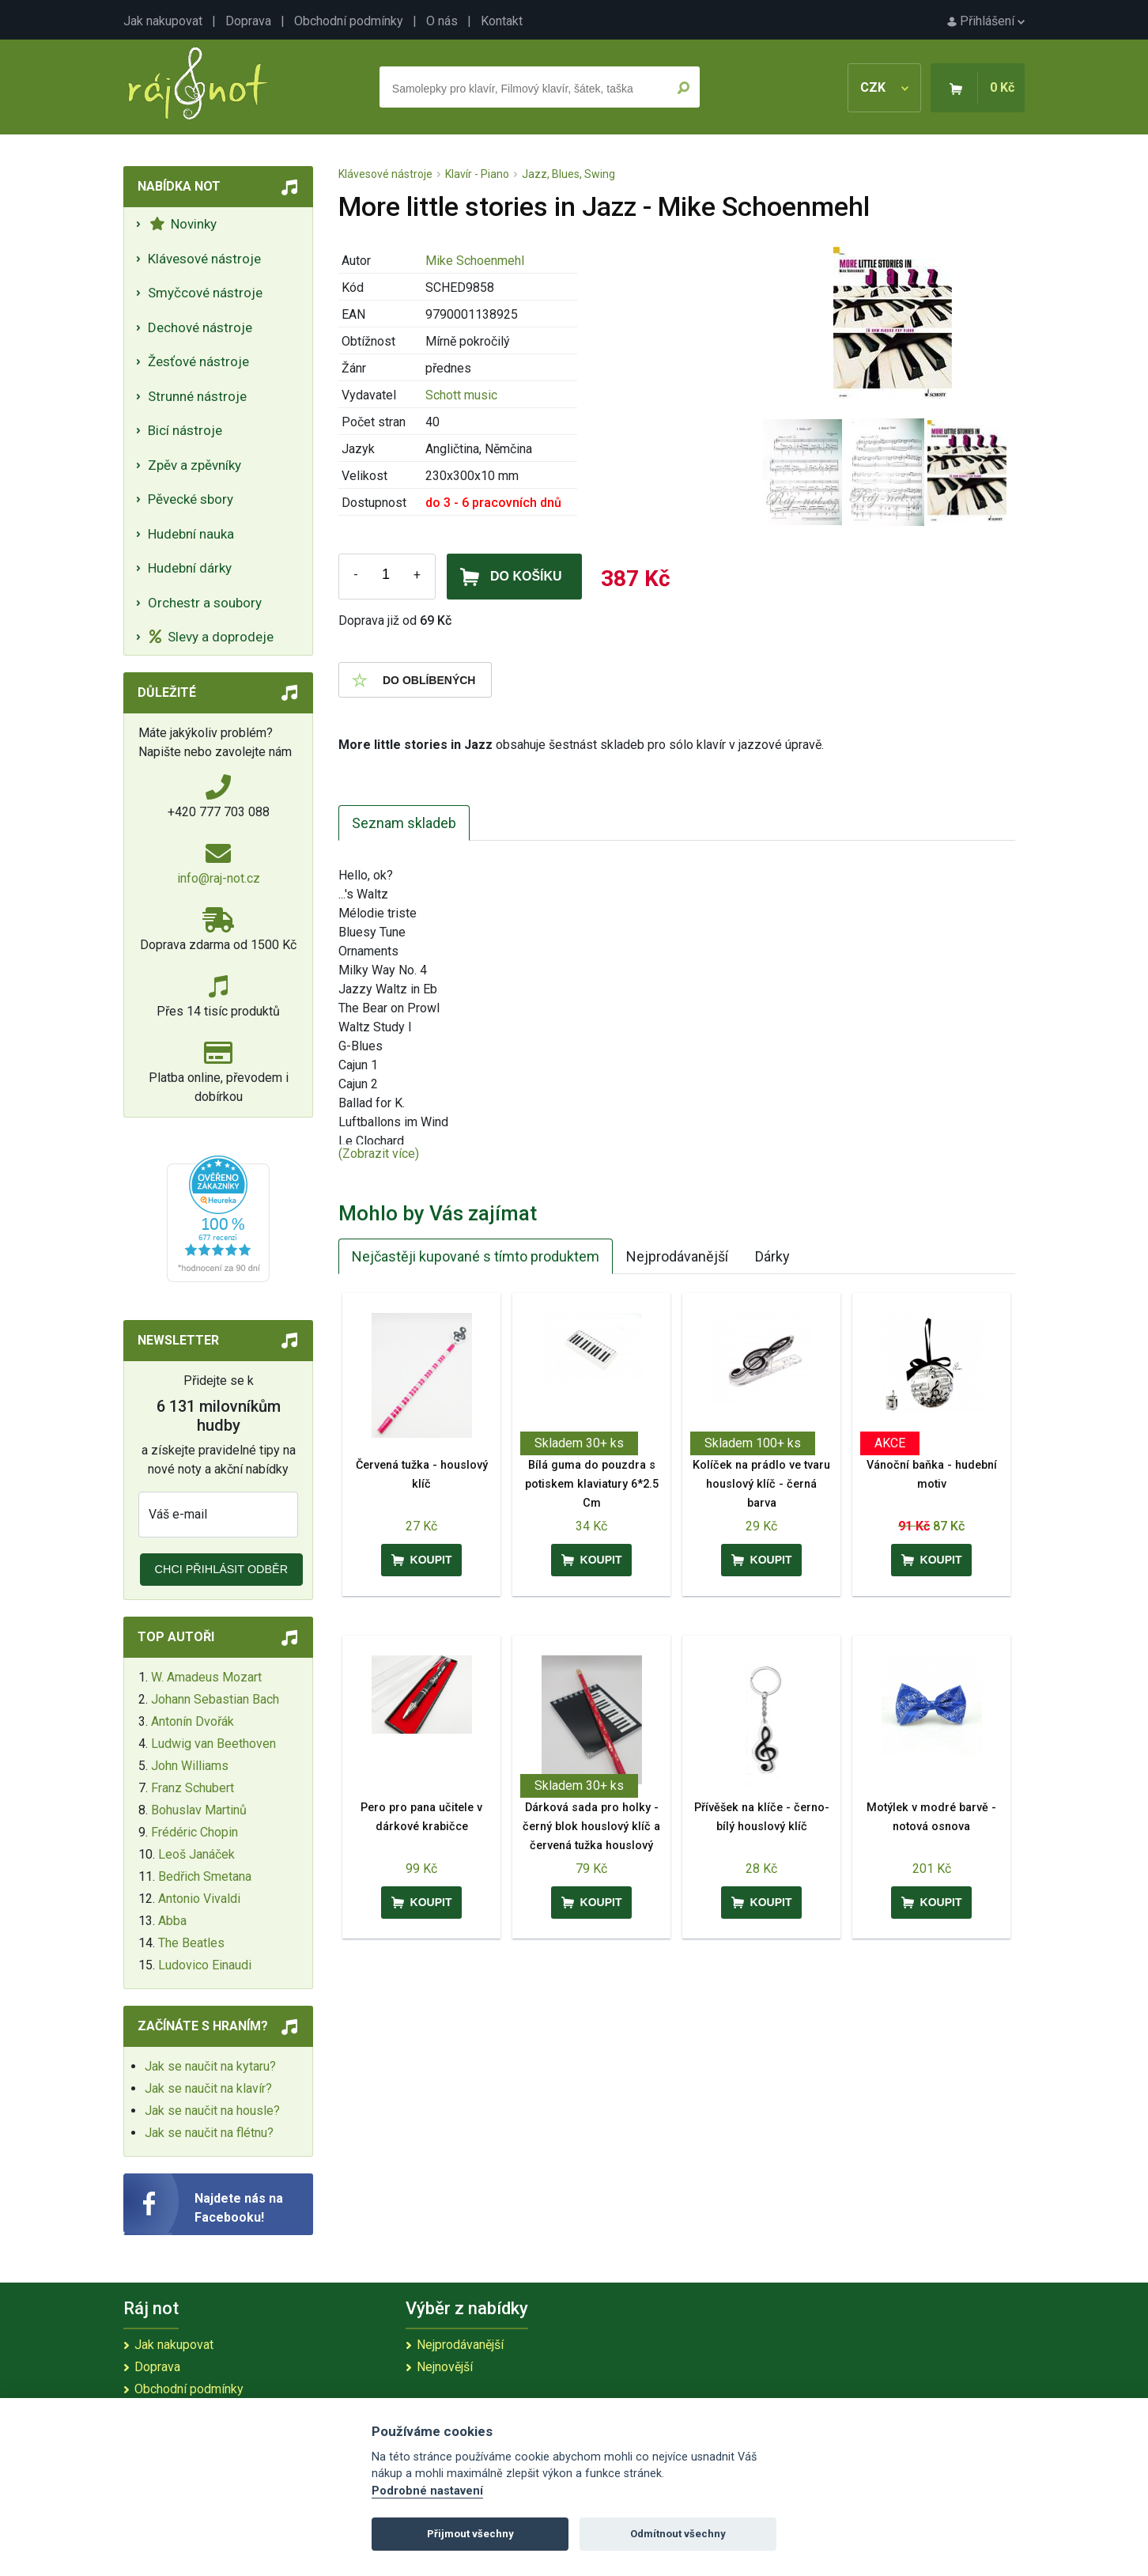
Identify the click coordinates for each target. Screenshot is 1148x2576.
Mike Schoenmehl (474, 260)
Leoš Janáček (196, 1854)
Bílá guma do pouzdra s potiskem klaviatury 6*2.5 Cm (592, 1484)
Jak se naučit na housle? (212, 2110)
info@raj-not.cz (218, 878)
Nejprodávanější (677, 1256)
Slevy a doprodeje (211, 637)
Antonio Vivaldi (199, 1898)
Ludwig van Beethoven (213, 1743)
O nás (442, 20)
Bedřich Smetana (204, 1876)
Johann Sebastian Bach (215, 1699)
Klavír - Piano (477, 174)
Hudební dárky (190, 568)
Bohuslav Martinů (199, 1810)
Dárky (772, 1256)
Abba (172, 1920)
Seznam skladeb (404, 823)
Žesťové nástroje (198, 361)
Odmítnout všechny (678, 2534)
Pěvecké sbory (190, 499)
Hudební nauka (191, 534)
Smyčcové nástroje (205, 293)
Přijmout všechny (470, 2534)
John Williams (189, 1765)
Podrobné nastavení (427, 2491)
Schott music (461, 395)
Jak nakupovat (162, 20)
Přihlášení (986, 20)
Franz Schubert (192, 1787)
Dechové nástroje (200, 327)
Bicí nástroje (185, 430)
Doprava (248, 20)
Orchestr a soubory (205, 603)
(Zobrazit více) (378, 1153)
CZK (884, 87)
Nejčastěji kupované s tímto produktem (475, 1256)
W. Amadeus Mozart (206, 1677)
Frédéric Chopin (194, 1832)
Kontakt (502, 20)
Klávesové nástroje (204, 259)
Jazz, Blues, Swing (568, 174)
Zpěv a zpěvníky (194, 465)
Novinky (183, 224)
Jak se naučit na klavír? (208, 2088)
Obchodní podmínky (348, 20)
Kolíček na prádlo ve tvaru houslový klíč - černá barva (761, 1484)
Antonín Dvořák (192, 1721)
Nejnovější (445, 2366)
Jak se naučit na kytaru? (210, 2066)
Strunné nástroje (197, 396)
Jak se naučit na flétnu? (209, 2132)
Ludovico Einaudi (204, 1965)
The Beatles (191, 1942)
